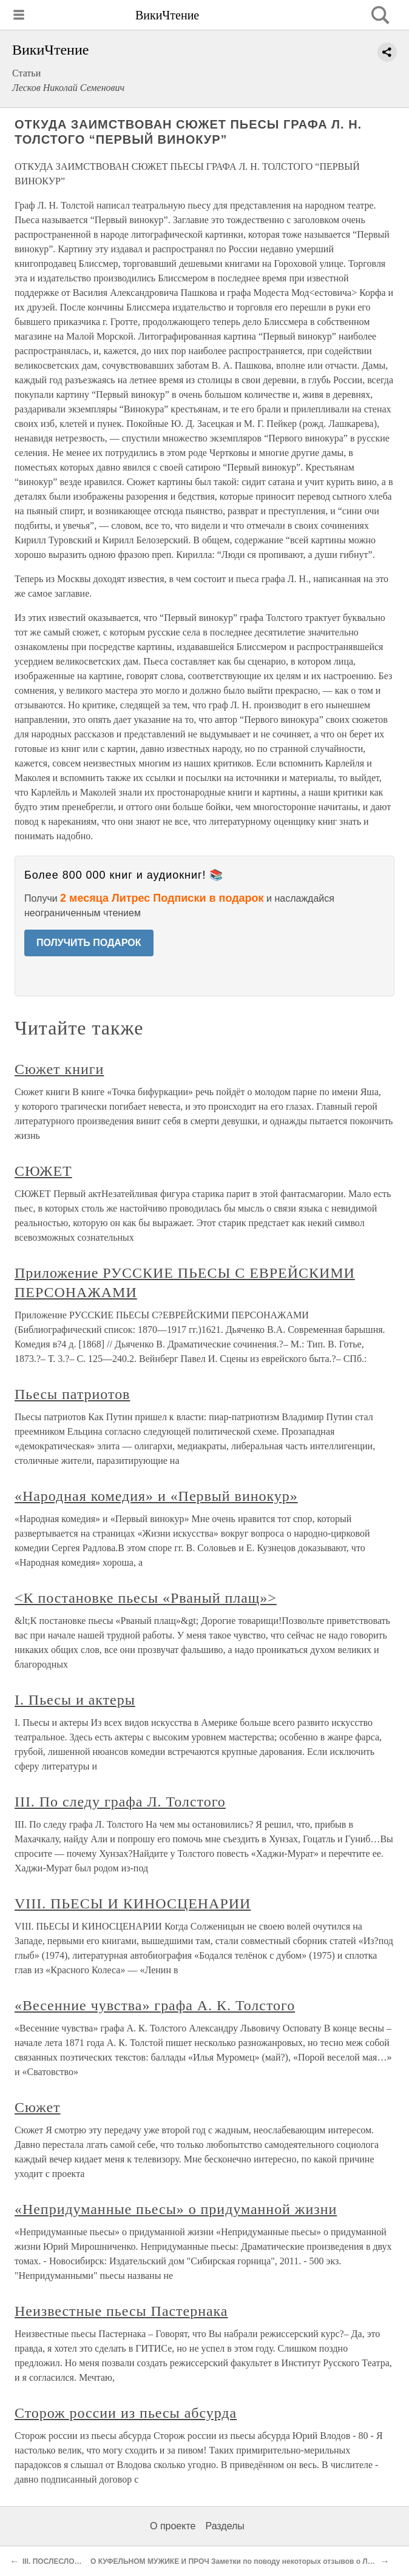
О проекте (172, 2526)
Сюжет (38, 2107)
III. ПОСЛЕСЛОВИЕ (56, 2561)
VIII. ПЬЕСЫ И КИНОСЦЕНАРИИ (133, 1903)
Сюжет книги (59, 1069)
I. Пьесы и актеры (75, 1700)
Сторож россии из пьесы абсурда (126, 2413)
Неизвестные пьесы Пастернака (121, 2311)
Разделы (224, 2526)
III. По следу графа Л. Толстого (120, 1802)
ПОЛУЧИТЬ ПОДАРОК (88, 942)
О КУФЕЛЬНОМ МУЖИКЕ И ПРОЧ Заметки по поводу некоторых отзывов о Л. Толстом (246, 2561)
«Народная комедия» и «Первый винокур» (156, 1496)
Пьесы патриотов (72, 1394)
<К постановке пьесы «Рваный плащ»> (146, 1598)
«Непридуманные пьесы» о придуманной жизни (176, 2209)
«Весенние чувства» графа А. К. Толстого (155, 2005)
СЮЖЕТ (43, 1171)
